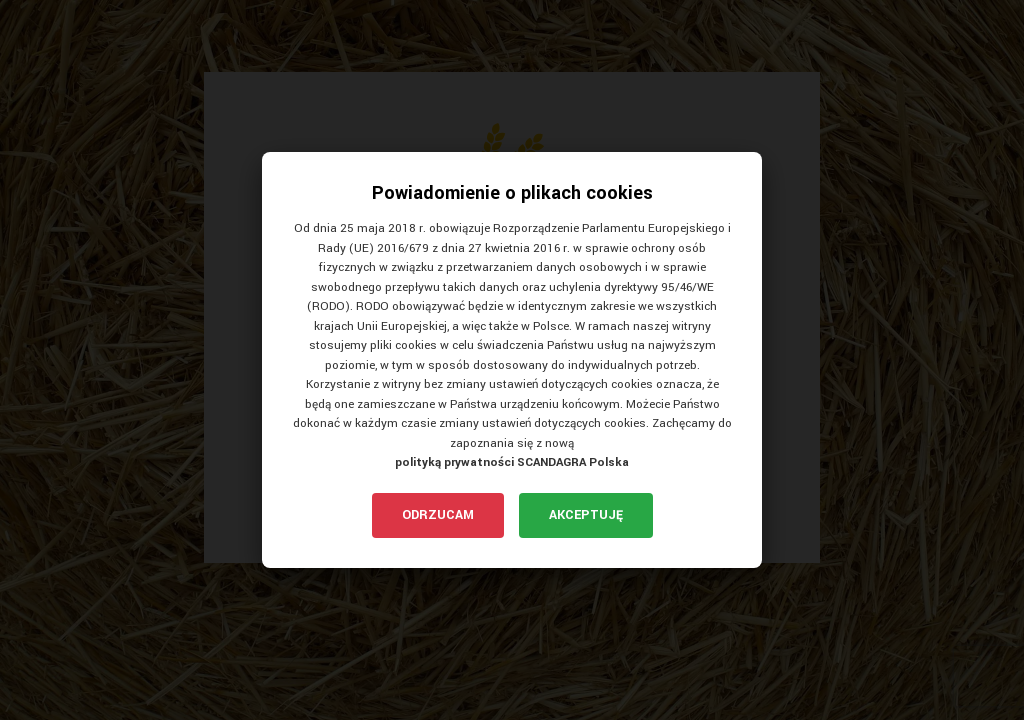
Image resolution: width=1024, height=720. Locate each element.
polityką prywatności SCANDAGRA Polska (512, 462)
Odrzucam (438, 515)
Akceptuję (586, 515)
